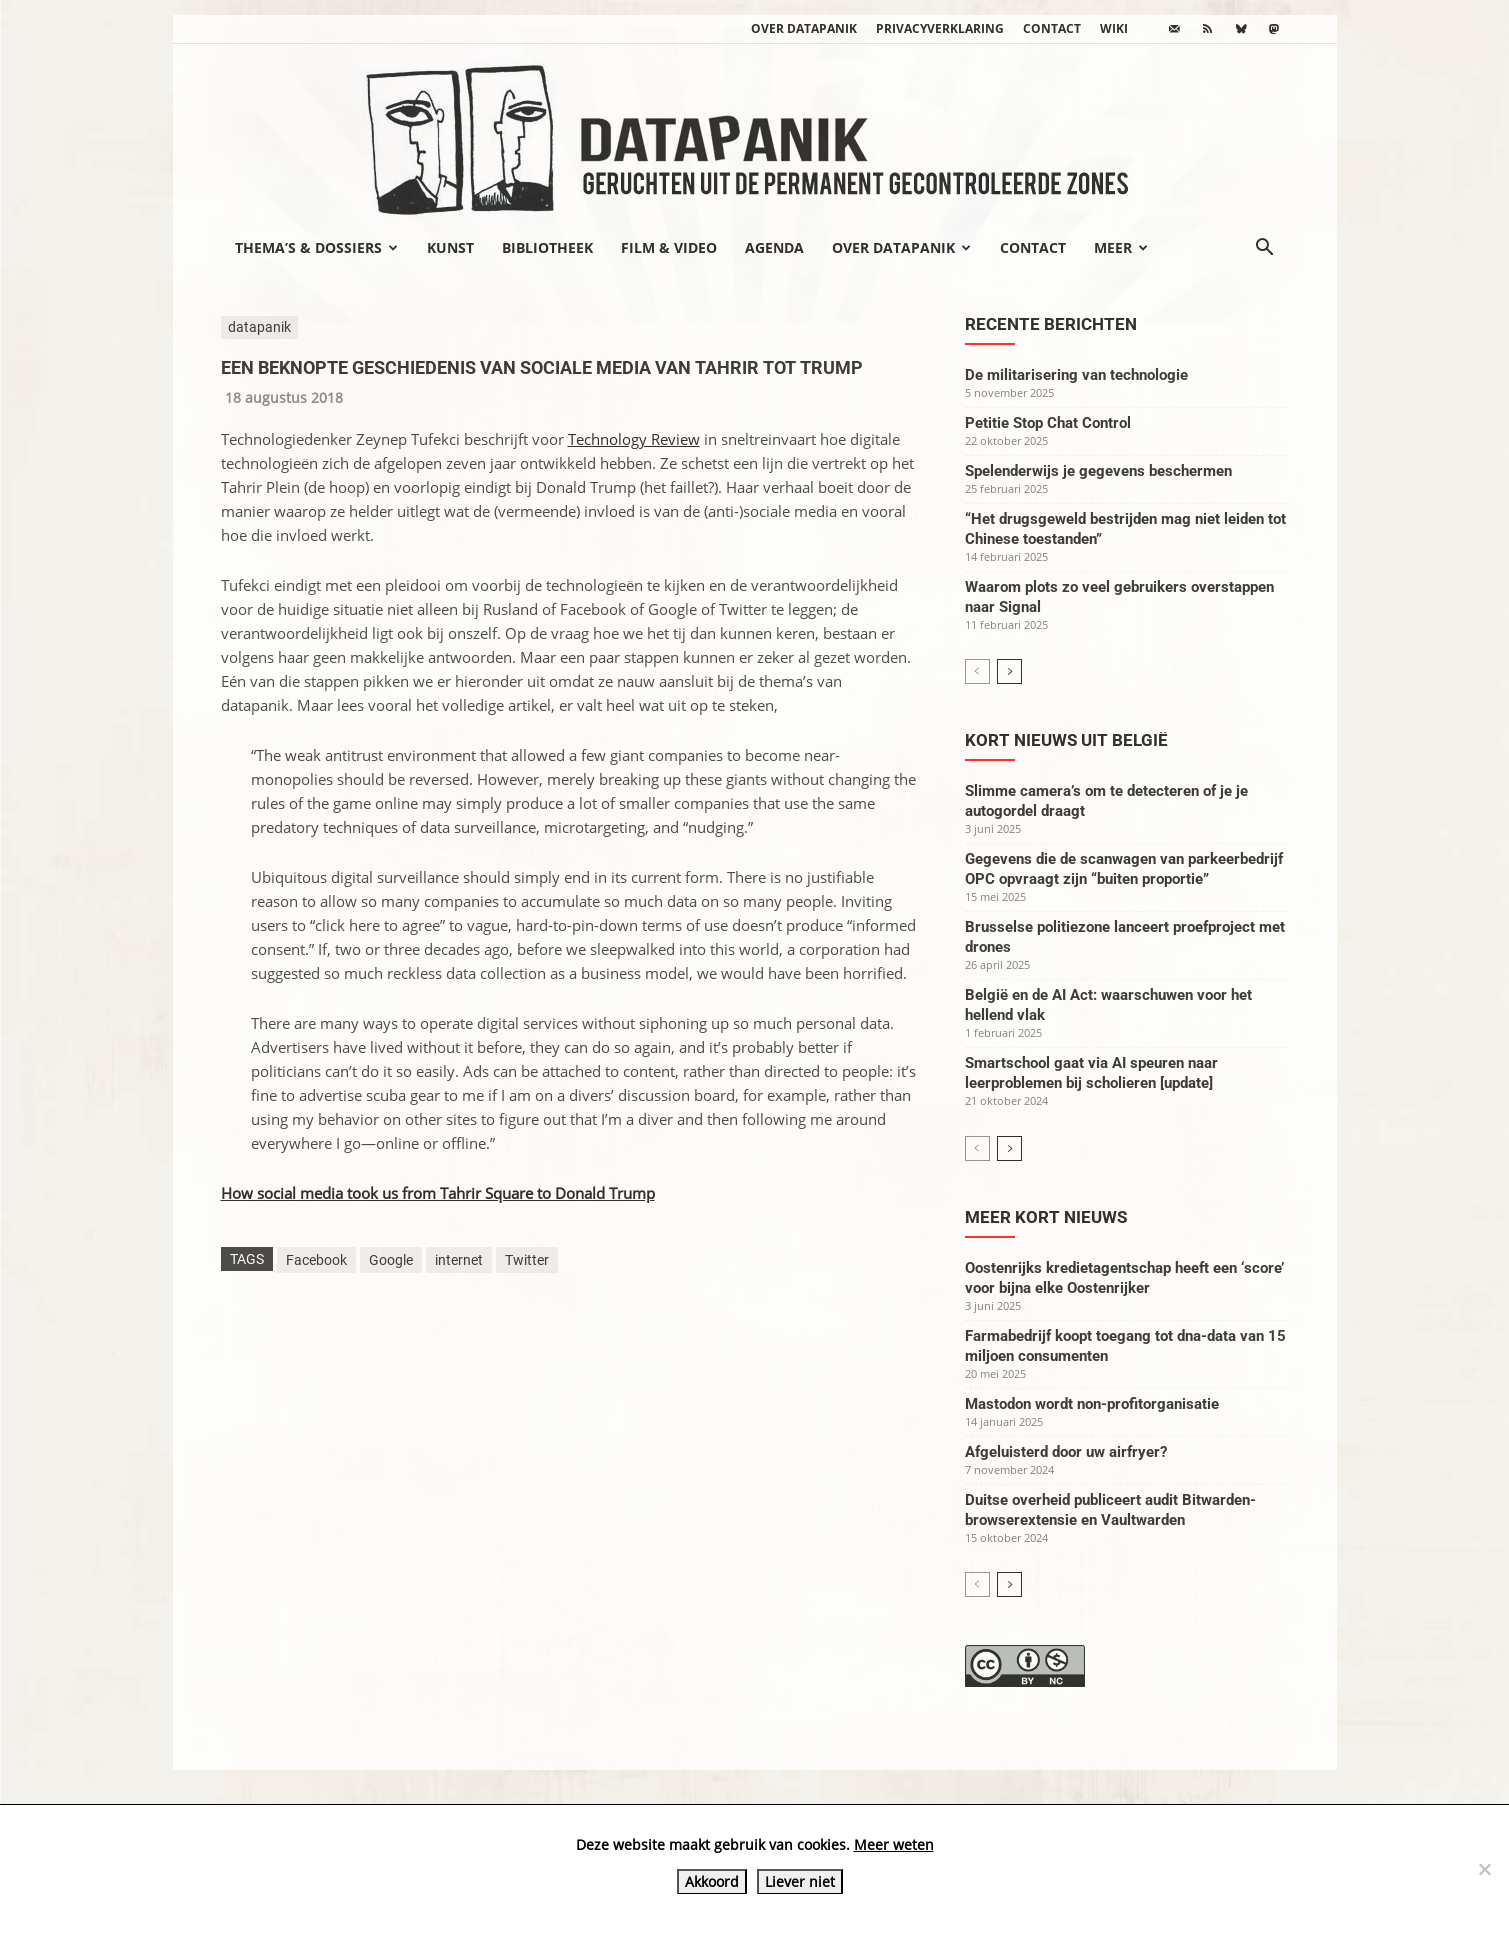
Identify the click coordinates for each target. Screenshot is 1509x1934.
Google (391, 1260)
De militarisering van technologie (1076, 375)
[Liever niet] (1484, 1869)
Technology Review (634, 439)
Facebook (316, 1260)
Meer (1121, 247)
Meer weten (894, 1844)
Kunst (450, 247)
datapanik (259, 327)
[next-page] (1009, 671)
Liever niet (800, 1881)
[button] (1265, 249)
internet (459, 1260)
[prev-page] (977, 671)
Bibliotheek (547, 247)
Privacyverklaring (940, 28)
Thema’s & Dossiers (316, 247)
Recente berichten (1051, 324)
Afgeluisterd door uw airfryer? (1066, 1452)
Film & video (669, 247)
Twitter (527, 1260)
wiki (1114, 28)
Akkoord (712, 1881)
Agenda (774, 247)
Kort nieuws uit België (1066, 740)
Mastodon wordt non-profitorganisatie (1092, 1404)
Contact (1052, 28)
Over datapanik (804, 28)
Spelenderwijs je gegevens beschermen (1098, 471)
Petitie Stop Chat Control (1048, 423)
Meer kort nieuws (1046, 1217)
